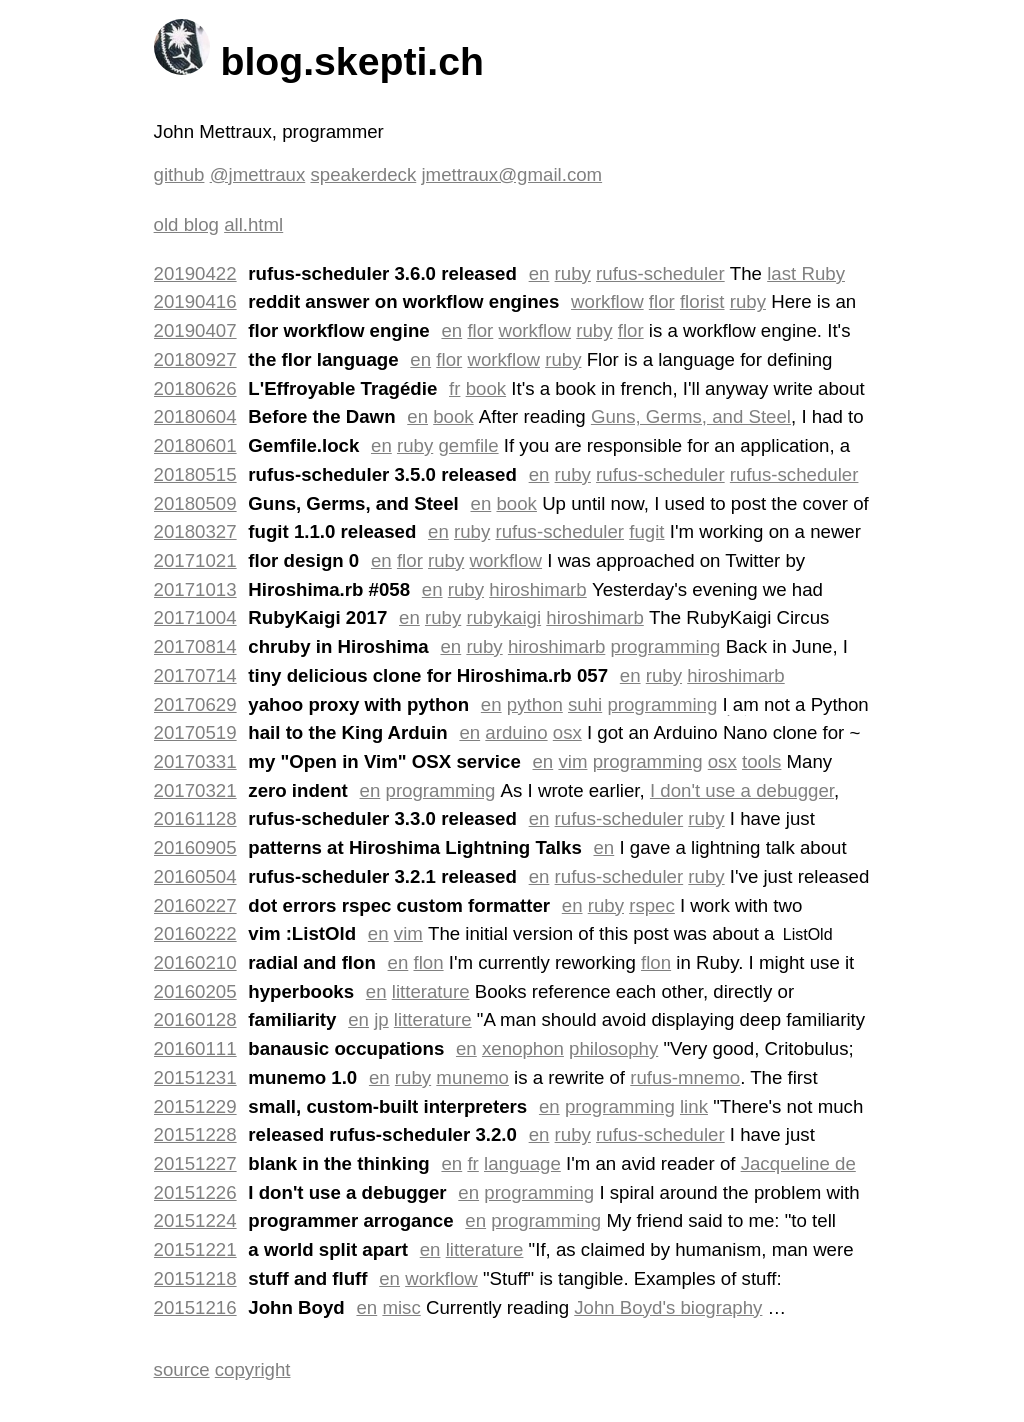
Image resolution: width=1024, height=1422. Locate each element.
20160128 (195, 1019)
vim (572, 761)
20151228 (195, 1134)
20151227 (195, 1163)
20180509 (195, 503)
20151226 (195, 1192)
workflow (607, 301)
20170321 (195, 790)
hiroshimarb (537, 589)
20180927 (195, 359)
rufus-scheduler (660, 273)
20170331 (195, 761)
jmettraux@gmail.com (511, 174)
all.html (253, 224)
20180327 (195, 531)
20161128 (195, 818)
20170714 (195, 675)
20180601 (195, 445)
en (539, 273)
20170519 (195, 732)
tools (761, 761)
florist (702, 301)
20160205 (195, 991)
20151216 (195, 1307)
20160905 (195, 847)
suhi (585, 704)
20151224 (195, 1220)
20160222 (195, 933)
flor (662, 301)
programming (666, 646)
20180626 (195, 388)
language (522, 1163)
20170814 (195, 646)
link (694, 1106)
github (179, 174)
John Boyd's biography (668, 1307)
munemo (472, 1077)
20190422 (195, 273)
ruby (573, 273)
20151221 (195, 1249)
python (535, 704)
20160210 (195, 962)
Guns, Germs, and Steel (691, 416)
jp (381, 1019)
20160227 (195, 905)
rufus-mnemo (685, 1077)
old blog (186, 224)
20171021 (195, 560)
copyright (253, 1369)
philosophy (613, 1048)
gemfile (468, 445)
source (182, 1369)
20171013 (195, 589)
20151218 (195, 1278)
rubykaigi (503, 617)
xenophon (523, 1048)
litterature (431, 991)
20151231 (195, 1077)
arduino (516, 732)
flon (429, 962)
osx (567, 732)
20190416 (195, 301)
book (486, 388)
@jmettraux (258, 174)
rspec (652, 905)
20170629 (195, 704)
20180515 (195, 474)
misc (401, 1307)
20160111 (195, 1048)
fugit (646, 531)
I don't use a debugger (742, 790)
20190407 (195, 330)
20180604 (195, 416)
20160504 (195, 876)
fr (454, 388)
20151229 (195, 1106)
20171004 (195, 617)
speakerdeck (363, 174)
